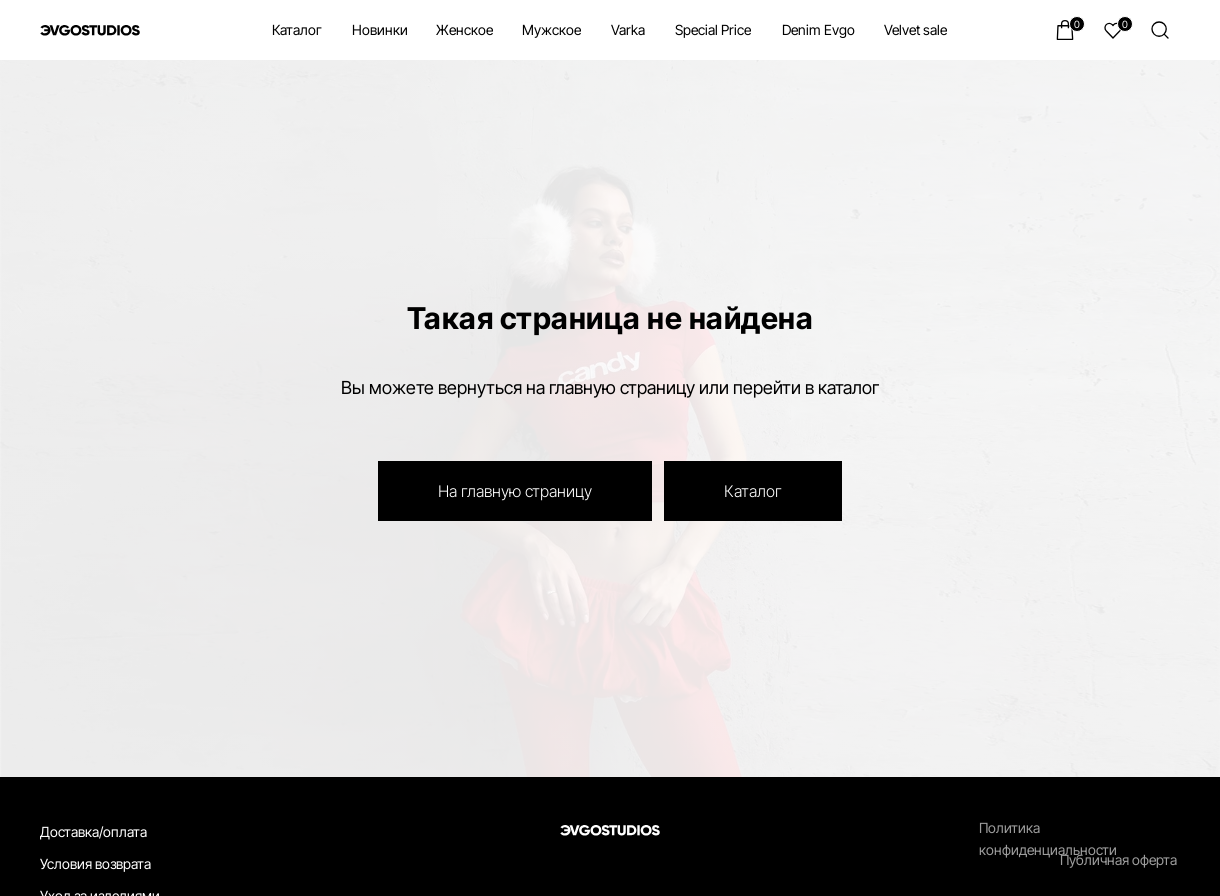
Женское (464, 29)
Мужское (551, 29)
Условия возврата (95, 863)
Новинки (380, 29)
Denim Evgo (818, 29)
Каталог (297, 29)
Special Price (713, 29)
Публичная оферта (1118, 859)
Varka (628, 29)
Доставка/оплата (93, 831)
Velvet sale (915, 29)
